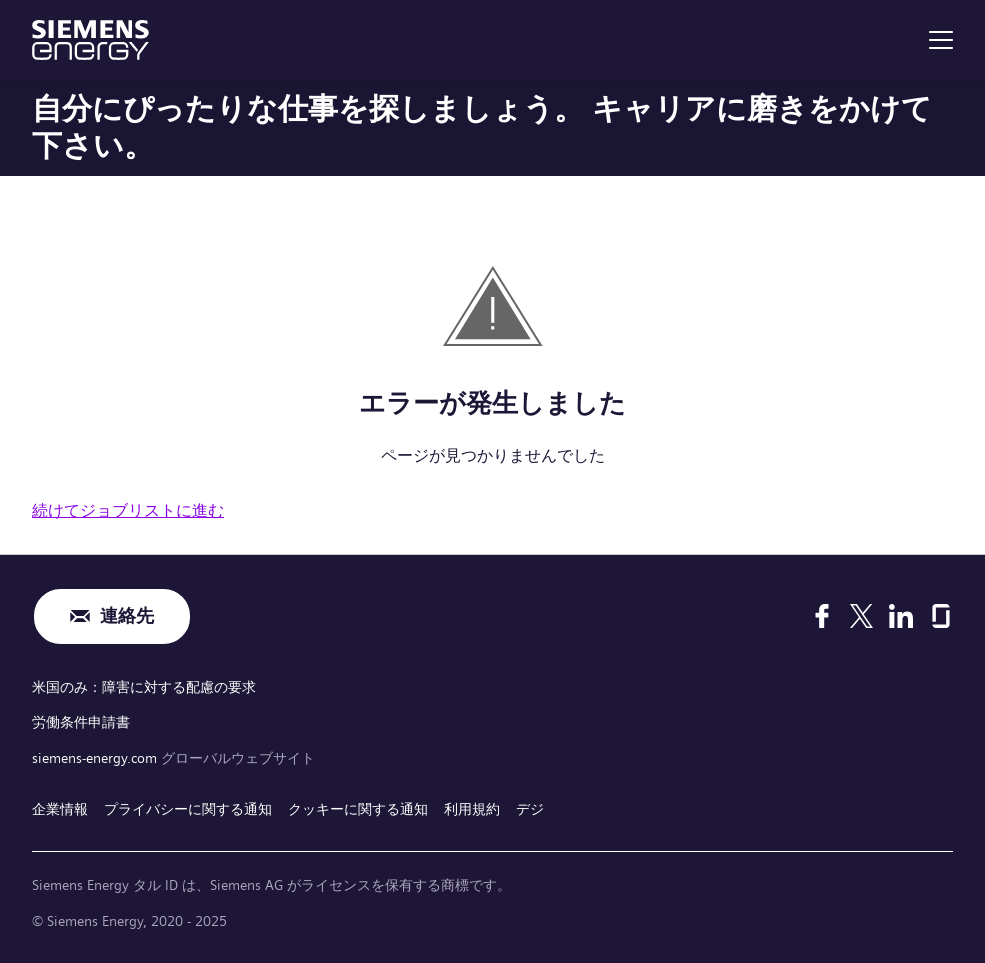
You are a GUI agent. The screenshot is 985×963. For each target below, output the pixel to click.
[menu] (941, 40)
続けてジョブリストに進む (128, 510)
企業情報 (60, 809)
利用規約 (472, 809)
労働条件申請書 (81, 722)
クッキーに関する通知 (358, 809)
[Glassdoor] (941, 616)
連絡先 (127, 616)
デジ (530, 809)
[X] (861, 616)
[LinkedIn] (901, 616)
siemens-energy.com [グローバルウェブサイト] (96, 758)
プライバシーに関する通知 (188, 809)
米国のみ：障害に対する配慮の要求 (144, 687)
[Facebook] (822, 616)
